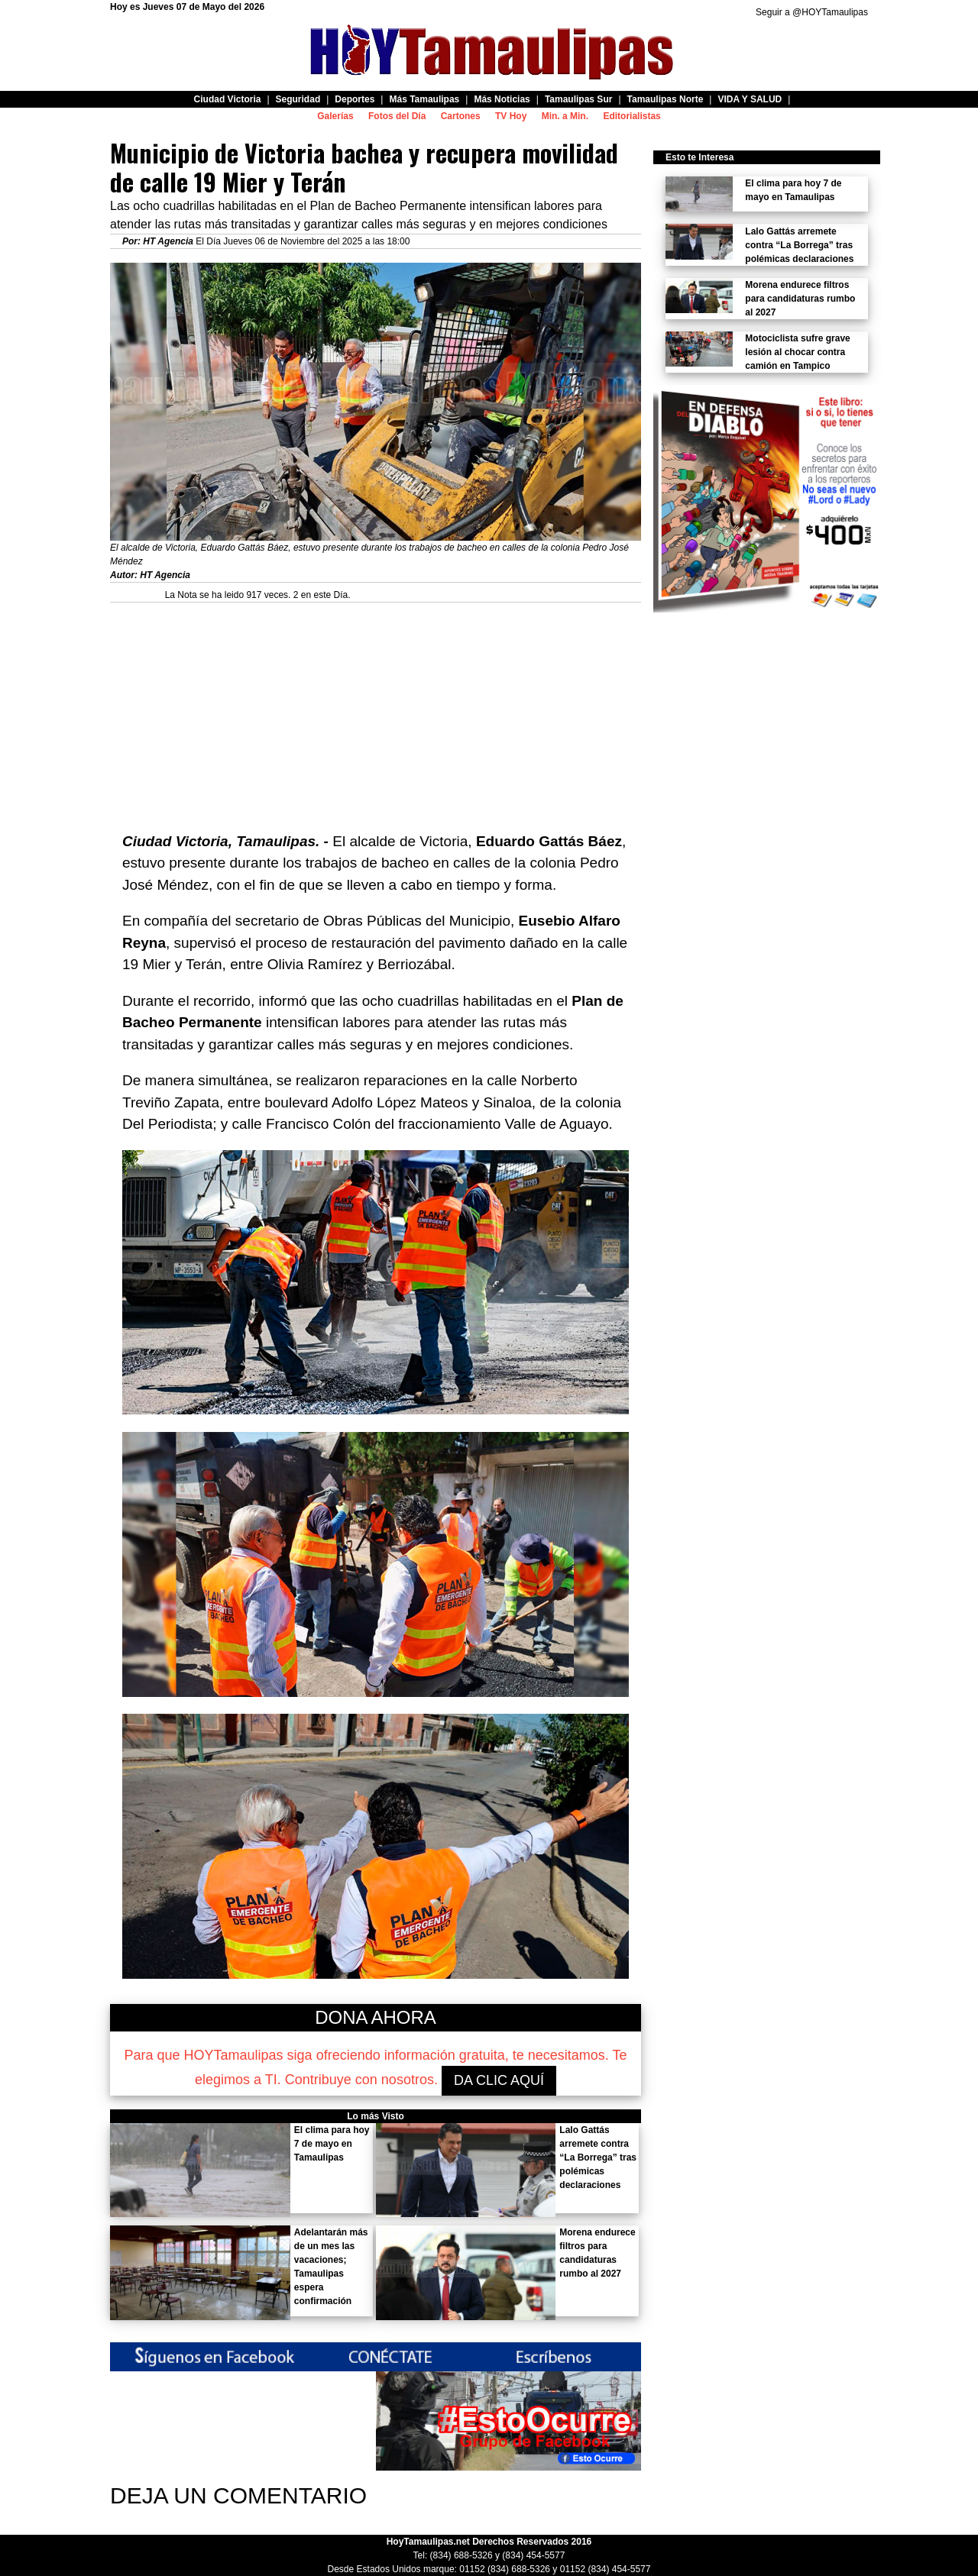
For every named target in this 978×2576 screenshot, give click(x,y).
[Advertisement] (375, 709)
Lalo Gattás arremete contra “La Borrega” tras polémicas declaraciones (597, 2157)
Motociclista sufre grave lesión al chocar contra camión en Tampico (797, 352)
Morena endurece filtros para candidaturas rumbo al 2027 (800, 299)
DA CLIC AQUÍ (499, 2080)
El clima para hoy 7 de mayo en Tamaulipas (332, 2144)
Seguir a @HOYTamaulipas (812, 12)
